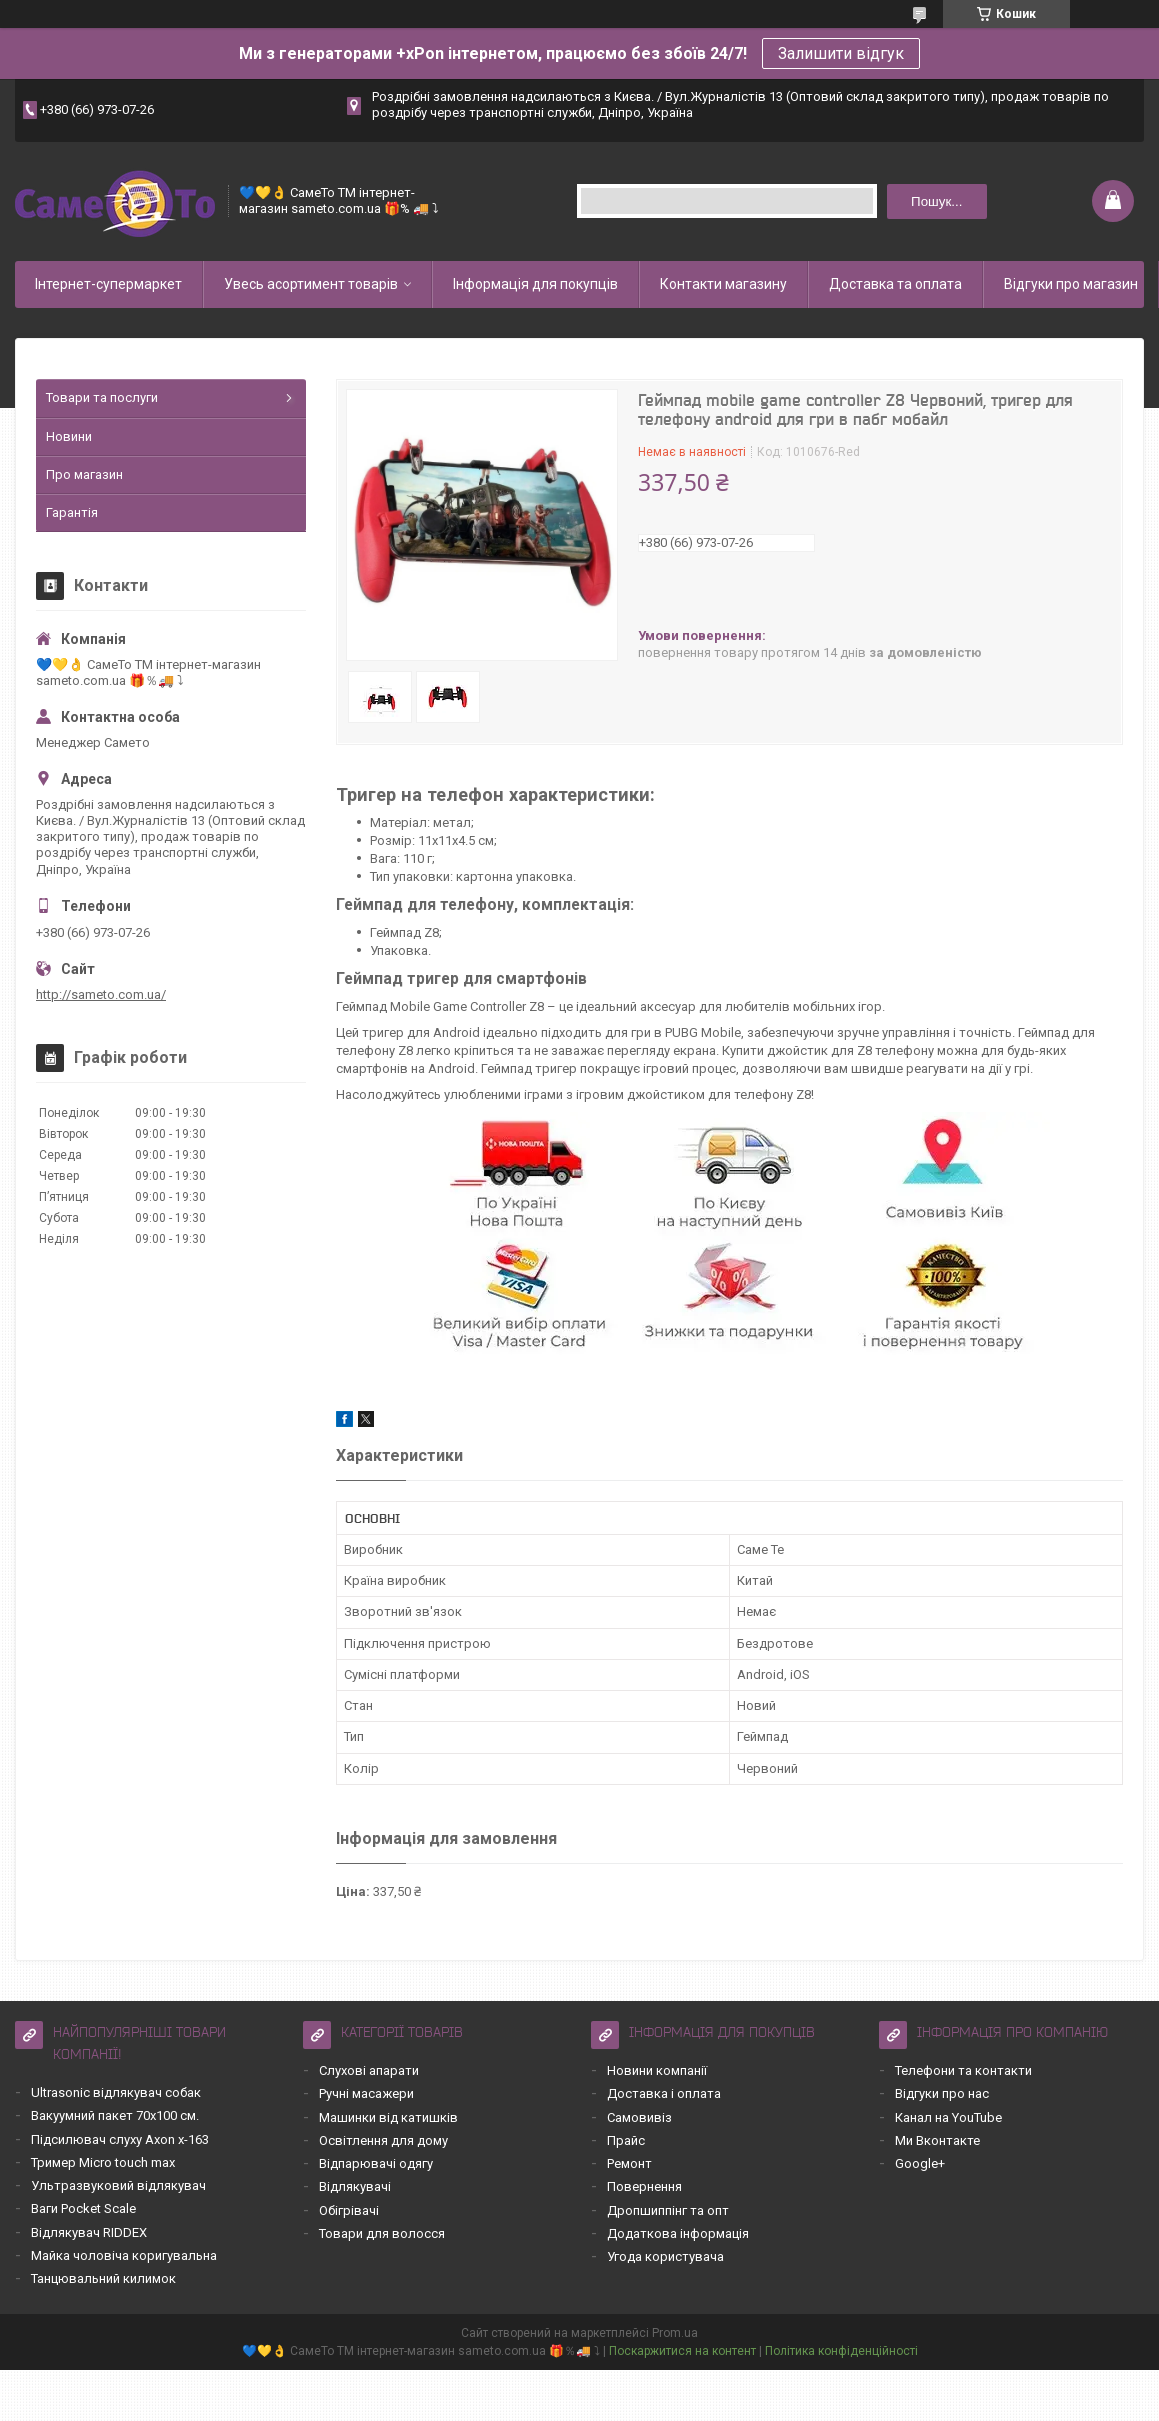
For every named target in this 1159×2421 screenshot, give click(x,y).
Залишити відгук (841, 53)
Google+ (920, 2163)
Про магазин (84, 474)
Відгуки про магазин (1071, 284)
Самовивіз (639, 2117)
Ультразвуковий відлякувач (118, 2185)
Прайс (626, 2140)
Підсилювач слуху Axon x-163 (120, 2139)
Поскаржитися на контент (682, 2351)
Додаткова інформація (678, 2233)
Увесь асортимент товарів (311, 284)
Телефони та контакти (963, 2070)
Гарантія (72, 512)
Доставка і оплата (664, 2093)
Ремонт (629, 2163)
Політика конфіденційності (841, 2351)
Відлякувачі (355, 2186)
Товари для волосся (382, 2233)
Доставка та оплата (895, 284)
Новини (69, 436)
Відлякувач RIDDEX (89, 2232)
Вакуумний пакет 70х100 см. (115, 2115)
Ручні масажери (366, 2093)
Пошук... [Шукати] (936, 201)
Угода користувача (665, 2256)
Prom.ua (675, 2333)
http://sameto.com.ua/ (101, 994)
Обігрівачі (349, 2210)
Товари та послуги (102, 397)
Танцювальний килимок (103, 2278)
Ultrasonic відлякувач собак (116, 2092)
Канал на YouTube (948, 2117)
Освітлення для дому (383, 2140)
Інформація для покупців (535, 284)
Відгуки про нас (942, 2093)
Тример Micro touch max (103, 2162)
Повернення (644, 2186)
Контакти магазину (723, 284)
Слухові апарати (369, 2070)
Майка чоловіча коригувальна (124, 2255)
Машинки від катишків (388, 2117)
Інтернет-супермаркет (108, 284)
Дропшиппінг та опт (668, 2210)
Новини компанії (657, 2070)
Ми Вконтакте (937, 2140)
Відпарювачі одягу (376, 2163)
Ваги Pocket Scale (83, 2208)
